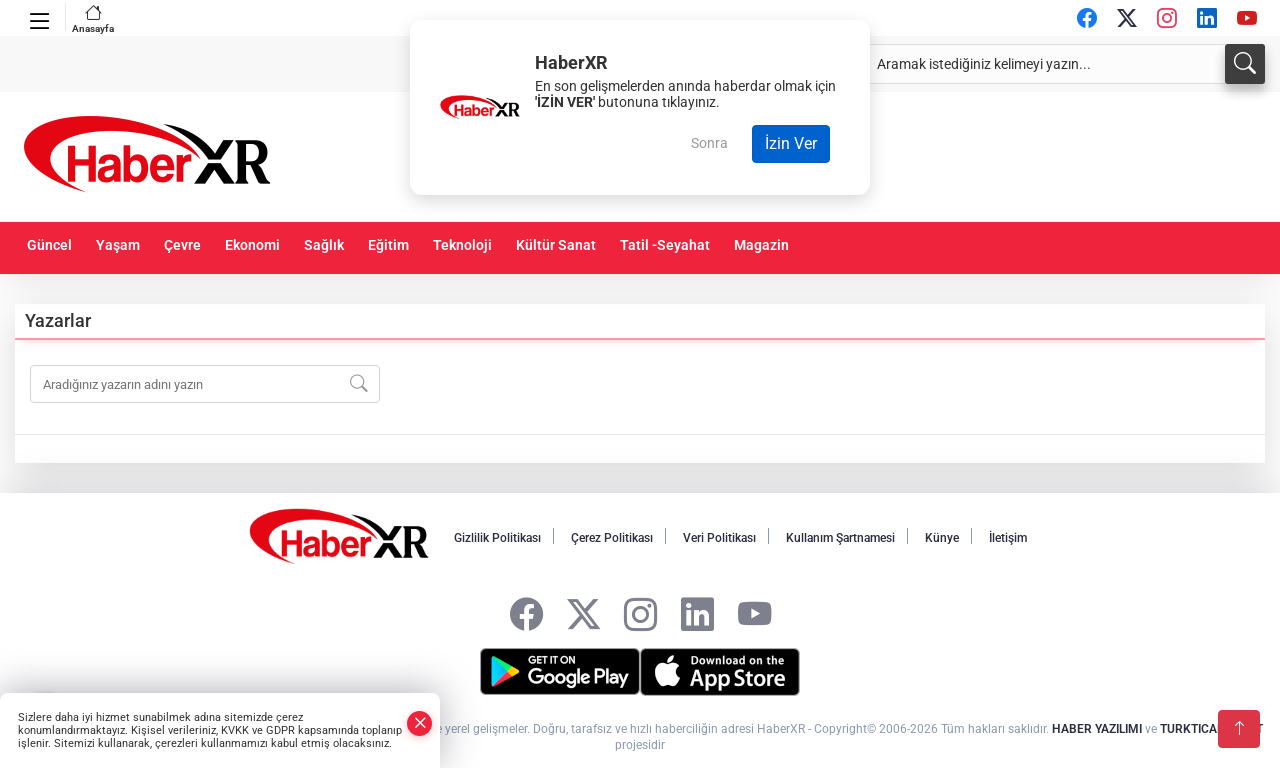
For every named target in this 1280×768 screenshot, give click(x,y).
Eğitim (388, 245)
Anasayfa (93, 18)
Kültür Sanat (556, 245)
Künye (942, 538)
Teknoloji (462, 245)
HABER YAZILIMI (1097, 729)
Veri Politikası (719, 538)
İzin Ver (791, 143)
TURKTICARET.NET (1211, 729)
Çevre (182, 245)
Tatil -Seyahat (665, 245)
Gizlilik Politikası (497, 538)
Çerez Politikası (612, 538)
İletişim (1008, 538)
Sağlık (324, 245)
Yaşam (118, 245)
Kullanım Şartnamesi (840, 538)
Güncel (49, 245)
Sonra (709, 143)
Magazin (761, 245)
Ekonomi (252, 245)
